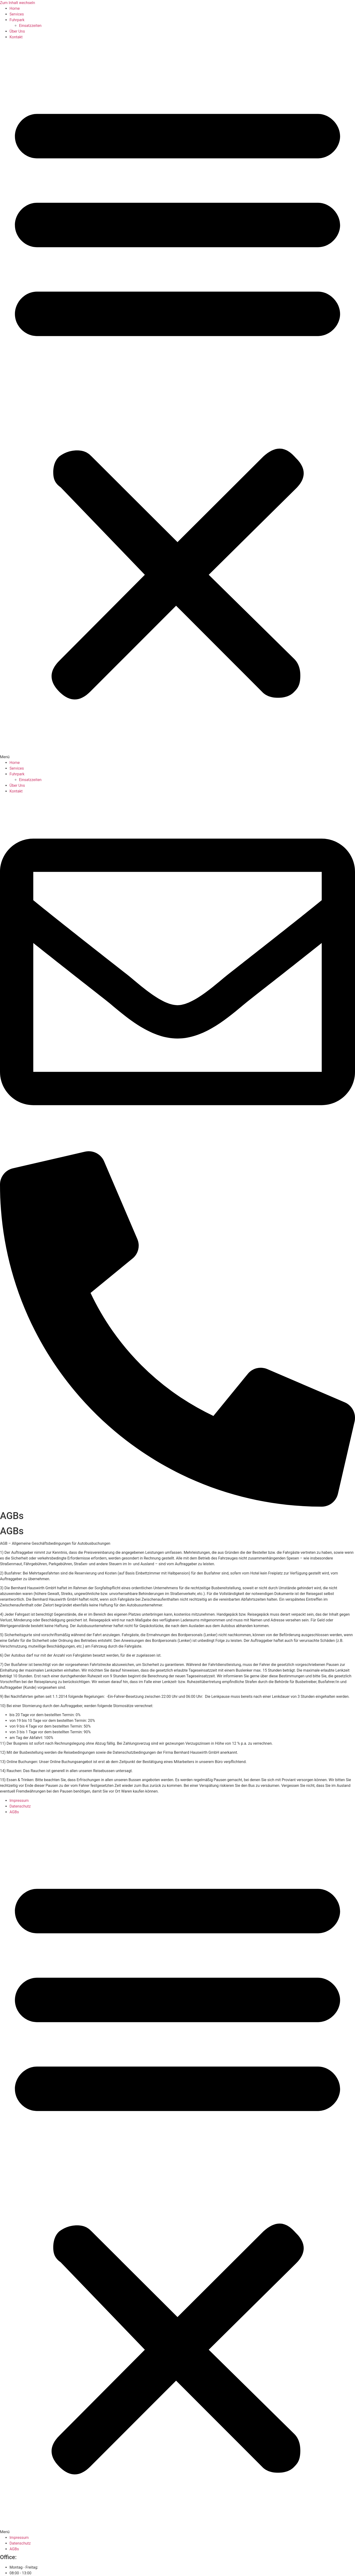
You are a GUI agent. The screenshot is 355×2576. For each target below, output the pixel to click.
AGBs (14, 1812)
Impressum (19, 1800)
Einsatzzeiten (30, 25)
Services (17, 14)
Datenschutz (20, 1806)
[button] (177, 400)
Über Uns (17, 31)
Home (15, 8)
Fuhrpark (17, 20)
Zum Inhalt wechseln (17, 2)
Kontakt (16, 37)
